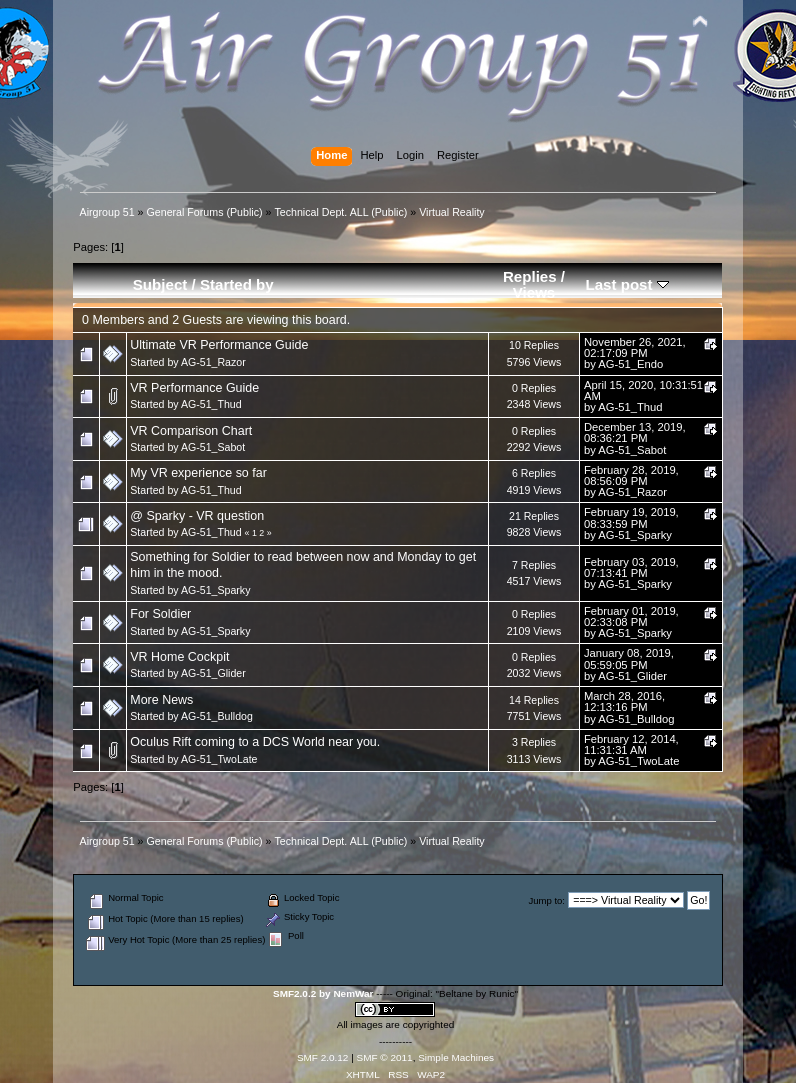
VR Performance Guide (194, 388)
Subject (160, 284)
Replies (530, 276)
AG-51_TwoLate (219, 759)
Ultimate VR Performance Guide (219, 345)
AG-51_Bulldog (217, 716)
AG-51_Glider (213, 673)
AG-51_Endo (630, 364)
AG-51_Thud (211, 404)
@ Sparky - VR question (197, 516)
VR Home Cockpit (179, 657)
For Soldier (160, 614)
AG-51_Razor (213, 362)
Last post (626, 284)
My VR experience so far (198, 473)
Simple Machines (456, 1057)
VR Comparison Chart (191, 431)
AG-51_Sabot (213, 447)
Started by (237, 284)
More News (161, 700)
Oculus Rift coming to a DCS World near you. (255, 742)
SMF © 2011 (385, 1057)
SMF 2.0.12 (323, 1057)
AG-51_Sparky (635, 535)
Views (534, 292)
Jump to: (546, 900)
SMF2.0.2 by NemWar (323, 993)
